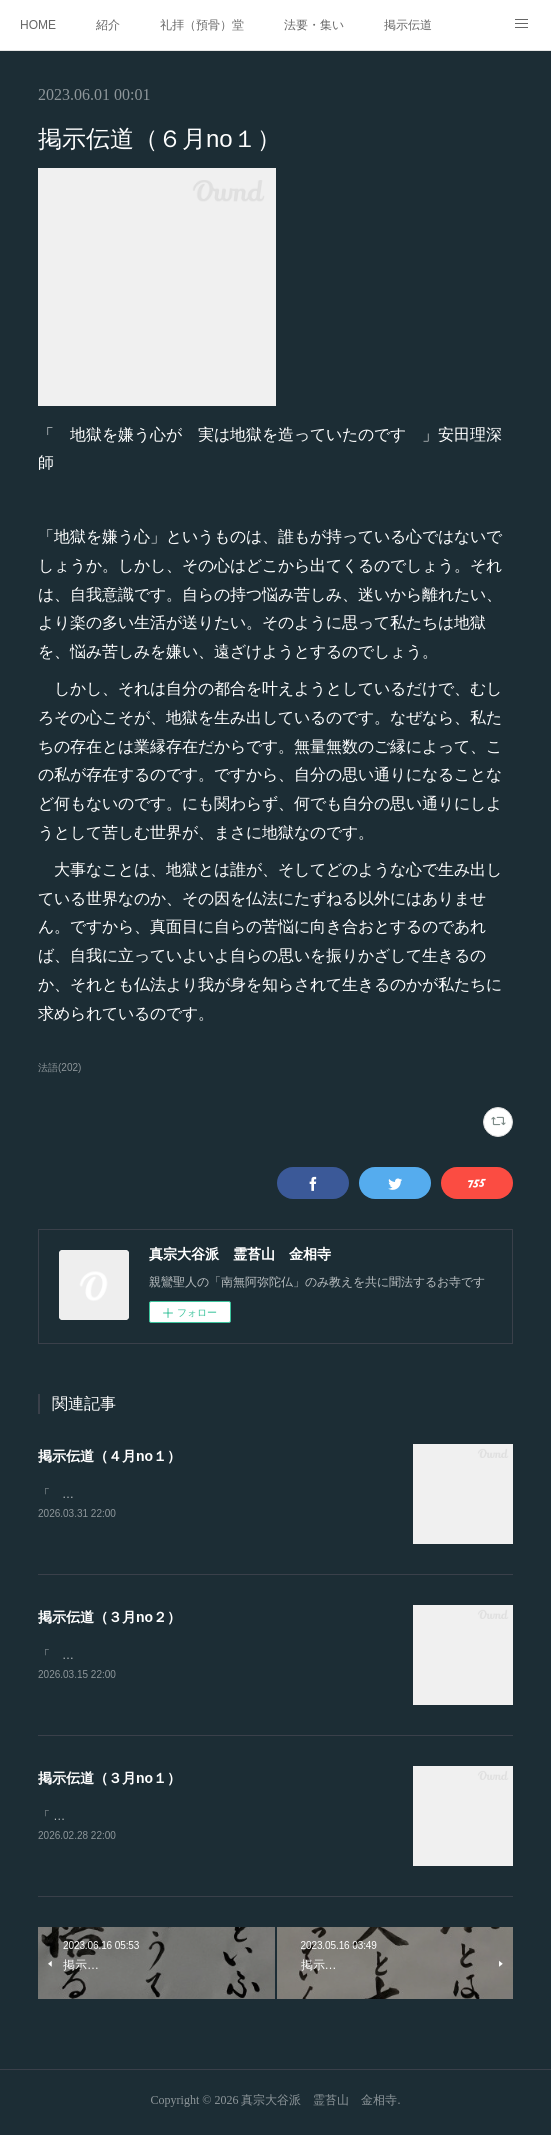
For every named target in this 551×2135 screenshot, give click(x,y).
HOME (38, 25)
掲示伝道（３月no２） (109, 1618)
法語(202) (59, 1067)
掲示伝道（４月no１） (109, 1456)
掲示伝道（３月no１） (109, 1780)
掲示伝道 (408, 25)
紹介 (108, 25)
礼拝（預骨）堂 (202, 25)
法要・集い (314, 25)
